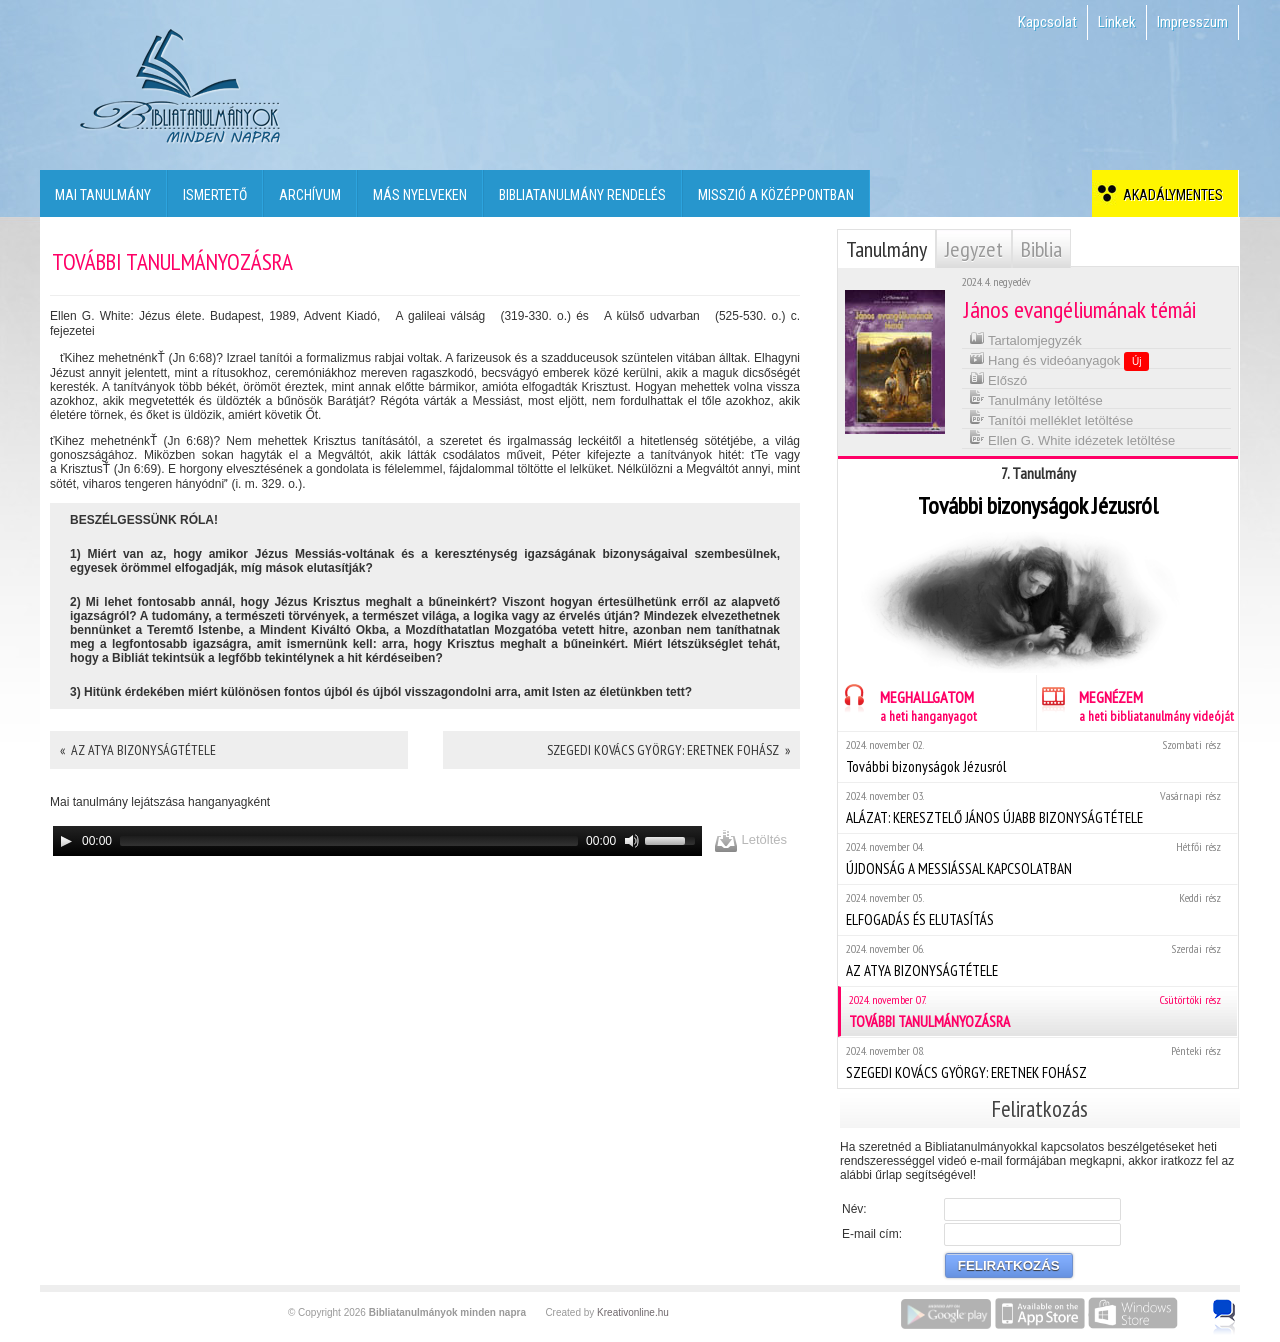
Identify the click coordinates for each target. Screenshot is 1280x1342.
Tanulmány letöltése (1036, 398)
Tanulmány (886, 249)
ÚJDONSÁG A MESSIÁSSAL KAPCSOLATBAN (1037, 858)
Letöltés (750, 840)
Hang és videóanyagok (1059, 360)
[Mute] (632, 841)
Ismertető (215, 195)
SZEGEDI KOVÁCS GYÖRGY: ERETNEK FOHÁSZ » (668, 750)
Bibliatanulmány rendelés (582, 195)
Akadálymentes (1170, 195)
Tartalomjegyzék (1025, 338)
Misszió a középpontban (776, 195)
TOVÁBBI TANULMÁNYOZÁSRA (1039, 1011)
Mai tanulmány (103, 195)
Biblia (1041, 249)
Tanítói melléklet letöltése (1051, 418)
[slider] (349, 841)
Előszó (998, 378)
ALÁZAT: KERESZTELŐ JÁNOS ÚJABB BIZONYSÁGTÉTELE (1037, 807)
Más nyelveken (420, 195)
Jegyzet (974, 249)
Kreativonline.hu (633, 1312)
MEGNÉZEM (1135, 703)
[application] (377, 841)
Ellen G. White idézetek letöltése (1072, 438)
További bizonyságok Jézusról (1037, 756)
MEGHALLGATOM (907, 703)
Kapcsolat (1047, 22)
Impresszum (1192, 22)
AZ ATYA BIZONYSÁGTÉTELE (1037, 960)
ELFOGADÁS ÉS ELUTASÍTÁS (1037, 909)
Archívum (310, 195)
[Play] (66, 841)
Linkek (1117, 22)
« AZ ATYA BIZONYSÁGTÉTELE (138, 750)
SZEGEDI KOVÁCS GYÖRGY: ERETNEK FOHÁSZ (1037, 1062)
